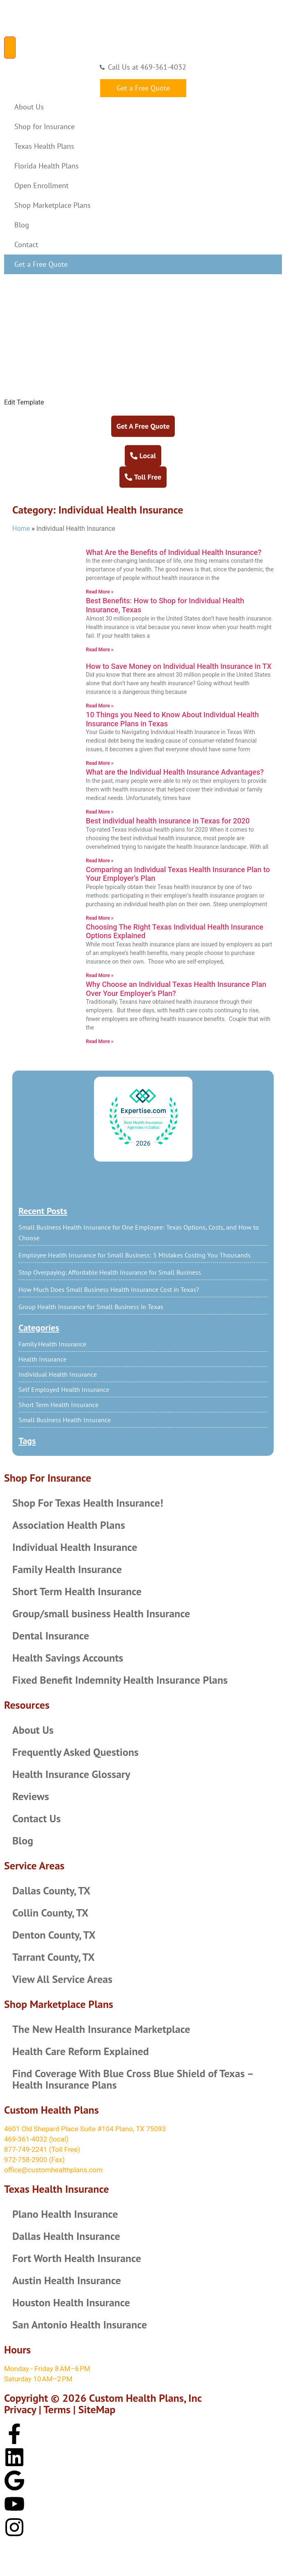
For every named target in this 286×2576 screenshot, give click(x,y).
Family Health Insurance (52, 1344)
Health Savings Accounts (67, 1657)
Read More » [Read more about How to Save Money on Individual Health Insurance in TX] (99, 706)
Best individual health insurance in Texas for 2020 (167, 820)
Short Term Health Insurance (58, 1405)
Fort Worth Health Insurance (76, 2258)
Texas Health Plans (44, 146)
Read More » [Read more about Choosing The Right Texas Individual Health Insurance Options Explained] (99, 975)
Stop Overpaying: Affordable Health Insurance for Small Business (109, 1272)
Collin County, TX (50, 1912)
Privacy (20, 2409)
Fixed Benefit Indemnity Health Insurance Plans (120, 1680)
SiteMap (97, 2409)
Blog (21, 225)
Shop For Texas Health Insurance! (87, 1503)
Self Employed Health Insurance (63, 1389)
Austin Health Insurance (66, 2280)
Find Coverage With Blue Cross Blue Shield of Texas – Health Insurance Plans (132, 2079)
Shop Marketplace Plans (52, 205)
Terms (57, 2409)
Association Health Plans (68, 1525)
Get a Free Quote (41, 264)
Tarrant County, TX (53, 1957)
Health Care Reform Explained (80, 2051)
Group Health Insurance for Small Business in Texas (90, 1307)
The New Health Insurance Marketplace (101, 2029)
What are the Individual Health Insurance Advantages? (174, 772)
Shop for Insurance (44, 126)
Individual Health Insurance (57, 1374)
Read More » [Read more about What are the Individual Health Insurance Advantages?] (99, 812)
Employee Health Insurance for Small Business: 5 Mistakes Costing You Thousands (134, 1255)
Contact (26, 244)
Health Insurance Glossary (71, 1774)
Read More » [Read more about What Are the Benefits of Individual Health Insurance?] (99, 592)
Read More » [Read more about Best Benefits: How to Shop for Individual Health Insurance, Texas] (99, 650)
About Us (29, 106)
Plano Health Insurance (65, 2214)
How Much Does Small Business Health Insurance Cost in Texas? (108, 1289)
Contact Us (36, 1818)
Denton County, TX (54, 1935)
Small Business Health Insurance (64, 1420)
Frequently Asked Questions (75, 1752)
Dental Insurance (50, 1635)
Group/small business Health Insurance (101, 1613)
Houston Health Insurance (71, 2302)
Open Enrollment (41, 185)
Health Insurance (42, 1359)
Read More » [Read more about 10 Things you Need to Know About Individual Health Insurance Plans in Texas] (99, 763)
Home (21, 528)
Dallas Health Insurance (66, 2236)
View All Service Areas (62, 1979)
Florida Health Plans (46, 166)
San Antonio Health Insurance (79, 2324)
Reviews (30, 1796)
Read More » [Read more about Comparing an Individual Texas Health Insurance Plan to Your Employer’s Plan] (99, 918)
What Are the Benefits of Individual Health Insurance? (173, 552)
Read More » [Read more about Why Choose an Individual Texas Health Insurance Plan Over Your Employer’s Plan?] (99, 1041)
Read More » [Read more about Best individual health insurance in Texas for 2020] (99, 861)
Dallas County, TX (51, 1890)
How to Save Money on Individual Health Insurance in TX (178, 666)
